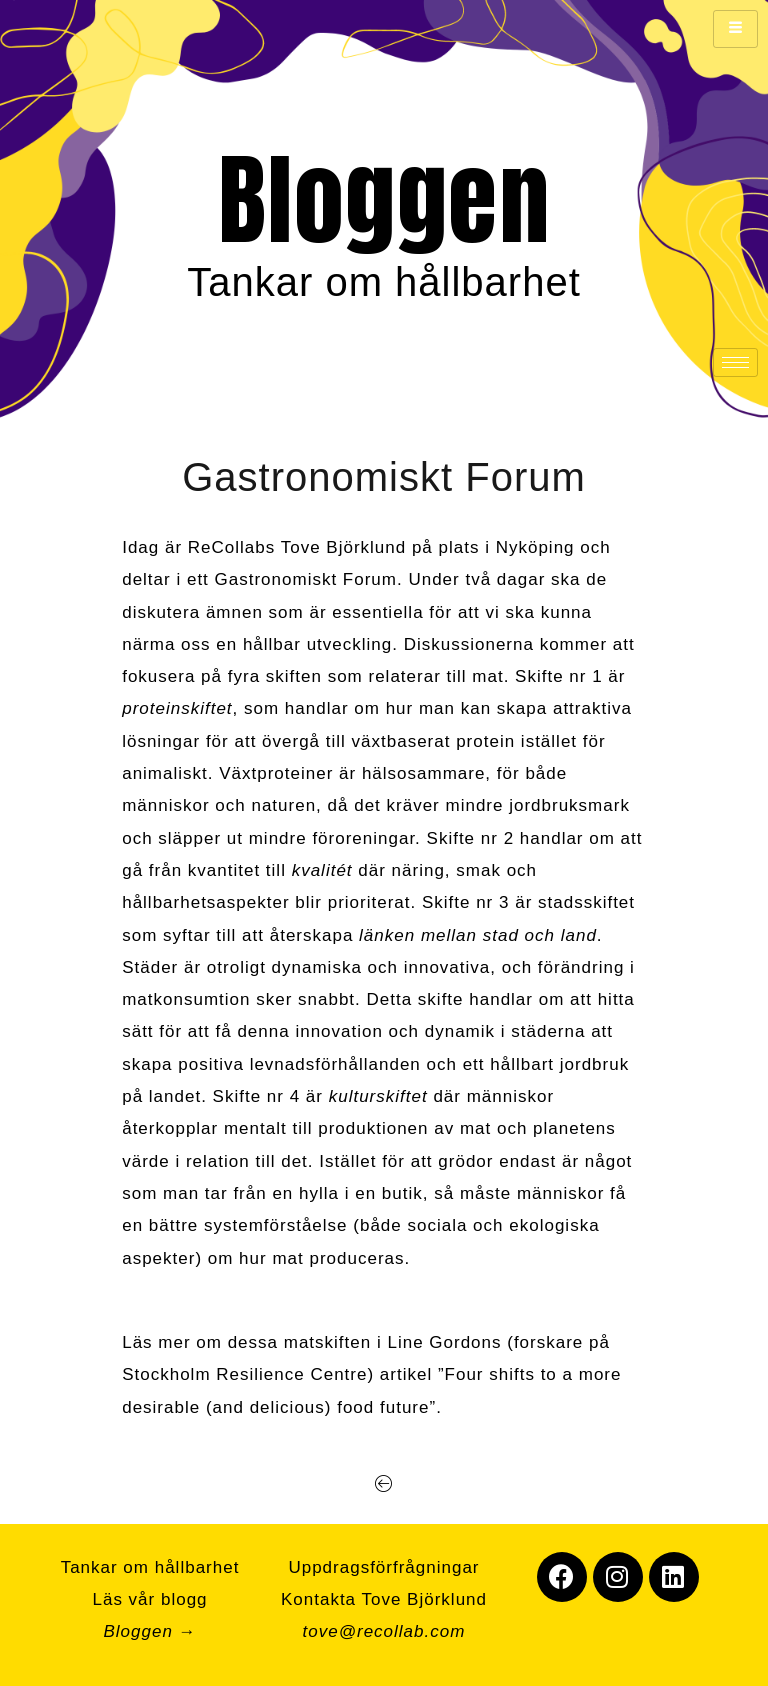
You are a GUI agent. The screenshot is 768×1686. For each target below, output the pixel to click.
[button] (384, 1484)
